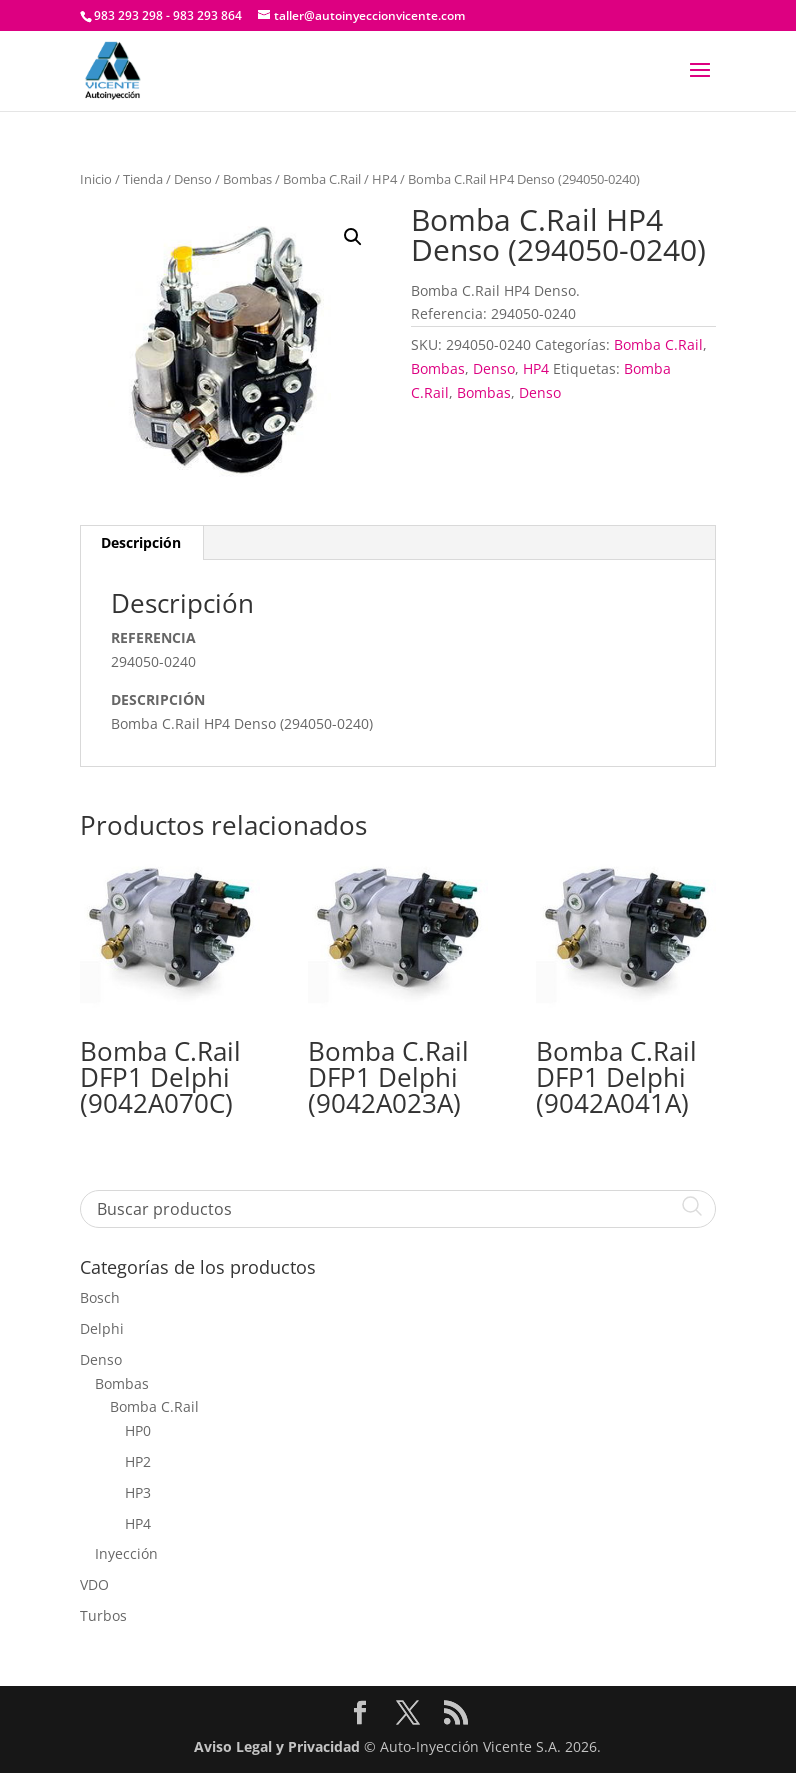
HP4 (384, 179)
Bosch (100, 1297)
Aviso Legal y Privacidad (277, 1746)
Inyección (126, 1553)
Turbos (103, 1615)
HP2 (138, 1461)
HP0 (138, 1430)
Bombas (247, 179)
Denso (193, 179)
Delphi (102, 1328)
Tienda (143, 179)
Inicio (96, 179)
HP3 (138, 1492)
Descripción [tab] (141, 542)
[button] (353, 237)
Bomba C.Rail (322, 179)
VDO (94, 1584)
